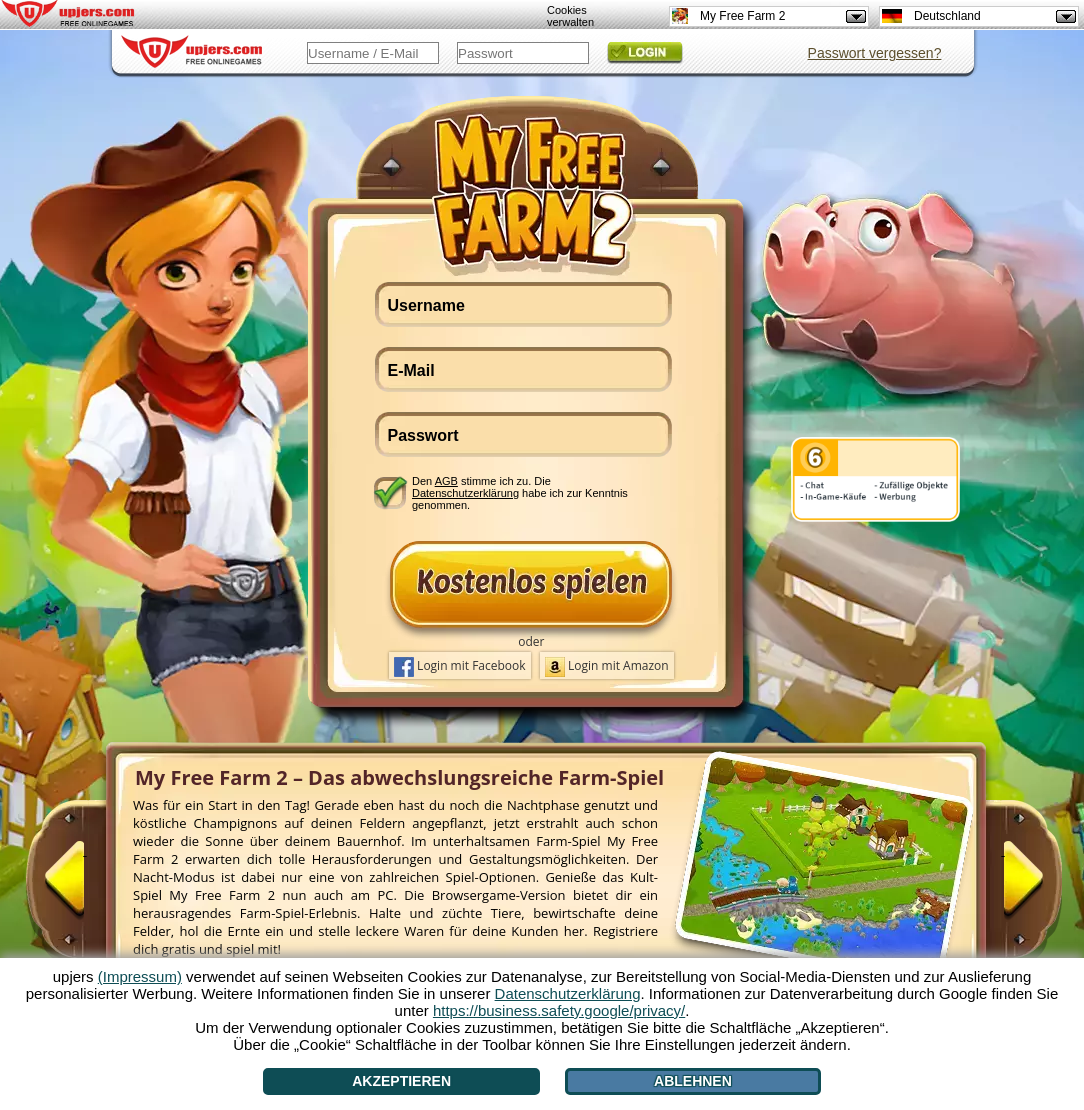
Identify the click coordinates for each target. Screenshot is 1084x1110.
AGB (446, 481)
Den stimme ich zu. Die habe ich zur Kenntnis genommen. (520, 492)
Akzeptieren (401, 1081)
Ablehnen (693, 1081)
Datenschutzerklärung (465, 493)
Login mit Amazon (607, 667)
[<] (85, 887)
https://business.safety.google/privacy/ (559, 1010)
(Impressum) (140, 976)
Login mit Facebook (460, 667)
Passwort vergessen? (875, 53)
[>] (1003, 887)
